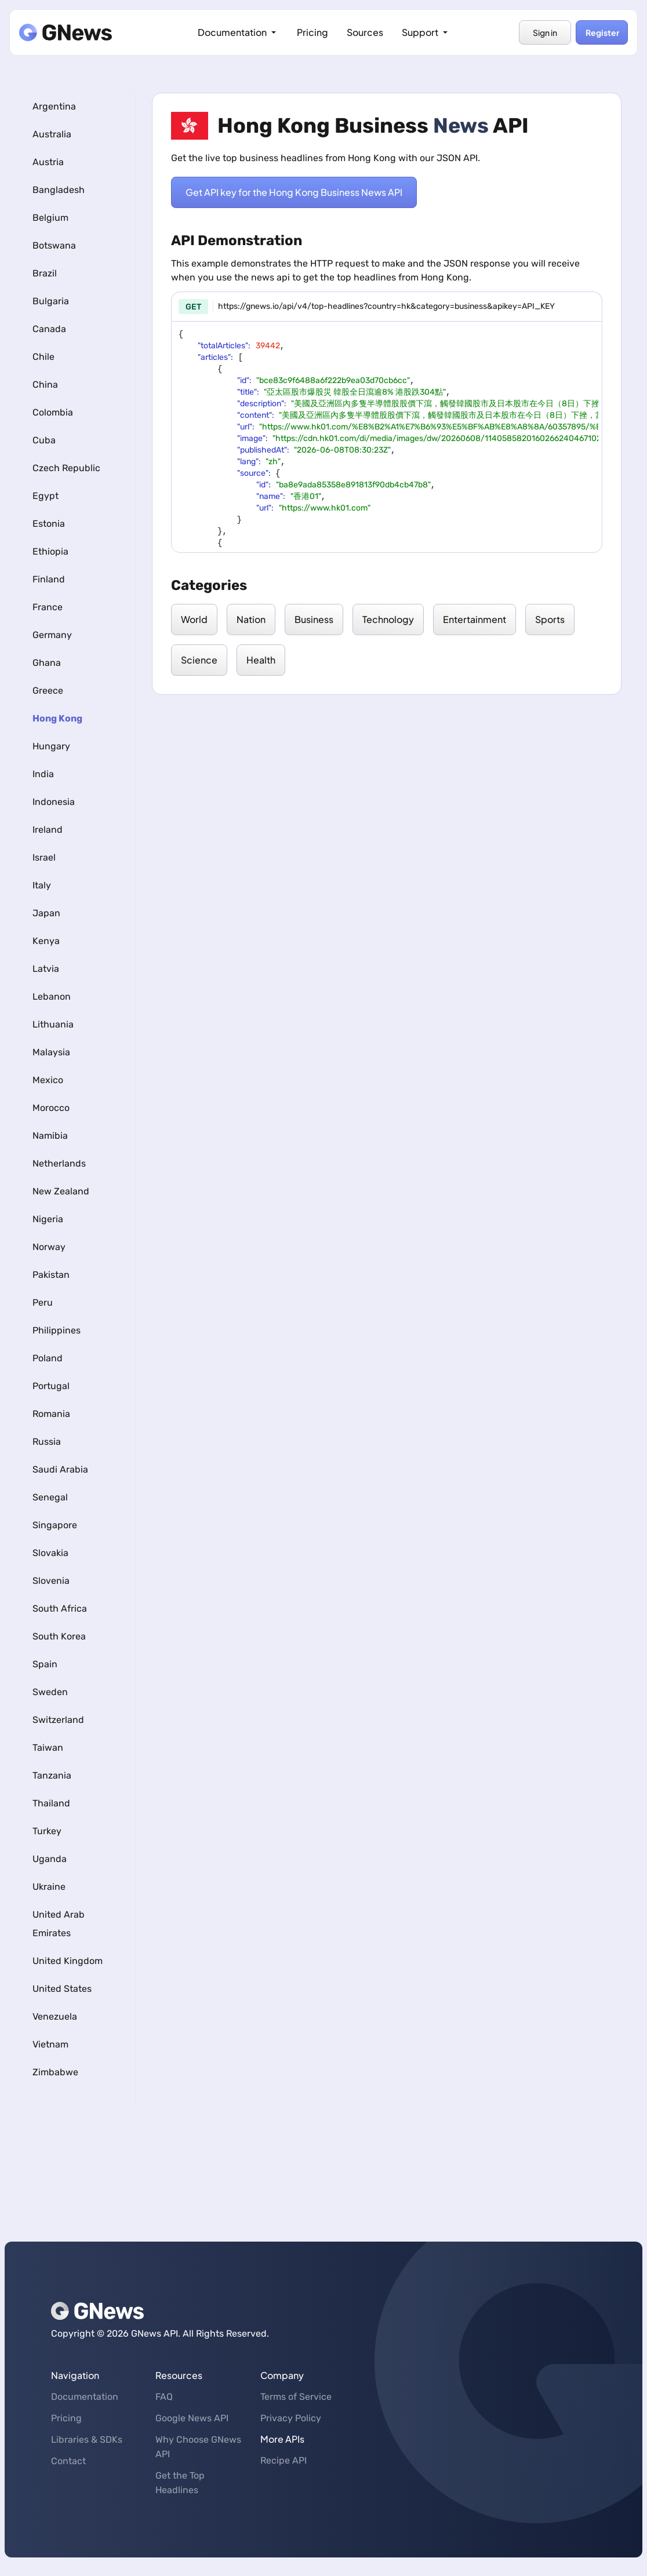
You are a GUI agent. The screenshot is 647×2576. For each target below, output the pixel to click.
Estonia (48, 523)
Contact (68, 2460)
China (45, 384)
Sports (550, 619)
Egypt (45, 495)
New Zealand (60, 1191)
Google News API (191, 2418)
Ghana (46, 662)
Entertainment (474, 619)
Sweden (50, 1691)
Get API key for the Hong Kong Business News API (294, 192)
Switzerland (58, 1719)
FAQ (164, 2396)
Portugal (51, 1385)
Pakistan (51, 1274)
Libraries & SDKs (86, 2439)
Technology (388, 619)
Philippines (56, 1330)
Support (426, 32)
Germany (52, 634)
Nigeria (47, 1219)
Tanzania (51, 1775)
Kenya (46, 940)
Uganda (49, 1858)
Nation (251, 619)
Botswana (54, 245)
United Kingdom (67, 1960)
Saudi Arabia (60, 1469)
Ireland (47, 829)
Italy (41, 885)
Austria (48, 161)
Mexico (47, 1079)
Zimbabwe (55, 2072)
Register (601, 32)
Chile (43, 356)
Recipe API (283, 2460)
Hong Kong (57, 718)
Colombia (52, 412)
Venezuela (54, 2016)
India (43, 773)
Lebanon (51, 996)
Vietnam (50, 2044)
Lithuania (53, 1024)
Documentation (238, 32)
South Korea (59, 1636)
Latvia (45, 968)
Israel (44, 857)
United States (62, 1988)
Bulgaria (50, 301)
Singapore (54, 1525)
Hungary (51, 746)
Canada (49, 328)
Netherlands (59, 1163)
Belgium (50, 217)
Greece (47, 690)
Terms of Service (296, 2396)
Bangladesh (58, 189)
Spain (44, 1664)
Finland (48, 579)
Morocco (51, 1107)
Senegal (50, 1497)
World (194, 619)
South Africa (59, 1608)
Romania (51, 1413)
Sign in (545, 32)
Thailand (51, 1803)
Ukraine (49, 1886)
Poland (47, 1358)
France (47, 607)
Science (199, 660)
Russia (46, 1441)
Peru (42, 1302)
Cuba (44, 440)
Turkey (46, 1831)
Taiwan (47, 1747)
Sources (365, 32)
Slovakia (50, 1552)
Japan (46, 913)
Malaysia (51, 1052)
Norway (49, 1246)
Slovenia (51, 1580)
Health (260, 660)
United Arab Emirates (58, 1924)
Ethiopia (50, 551)
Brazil (44, 273)
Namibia (50, 1135)
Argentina (54, 106)
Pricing (312, 32)
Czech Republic (66, 467)
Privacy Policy (290, 2418)
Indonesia (53, 801)
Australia (51, 134)
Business (314, 619)
